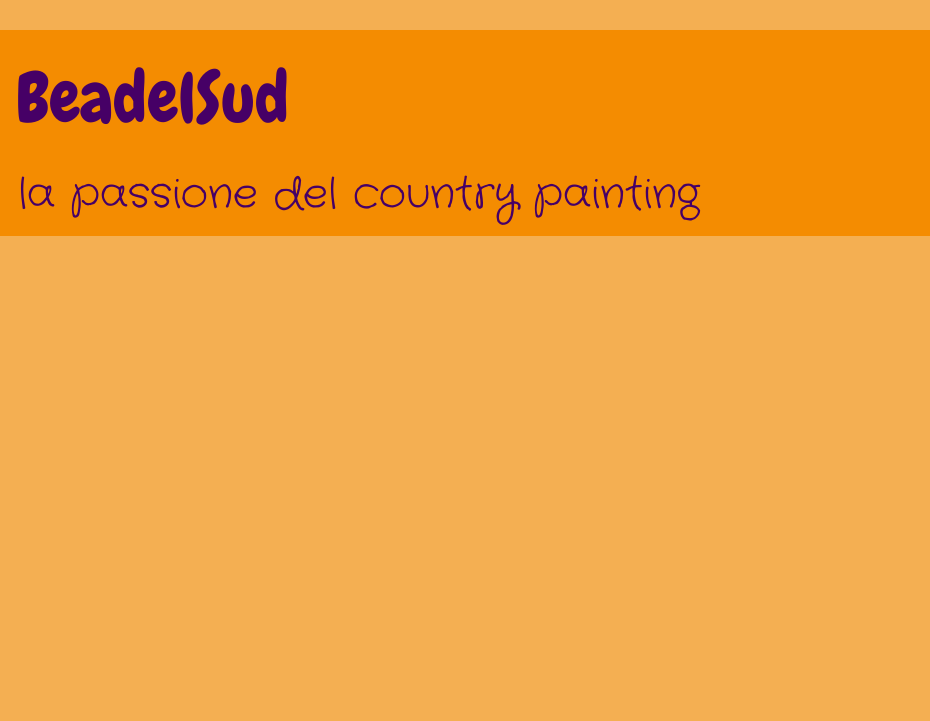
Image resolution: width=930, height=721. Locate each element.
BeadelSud (152, 98)
